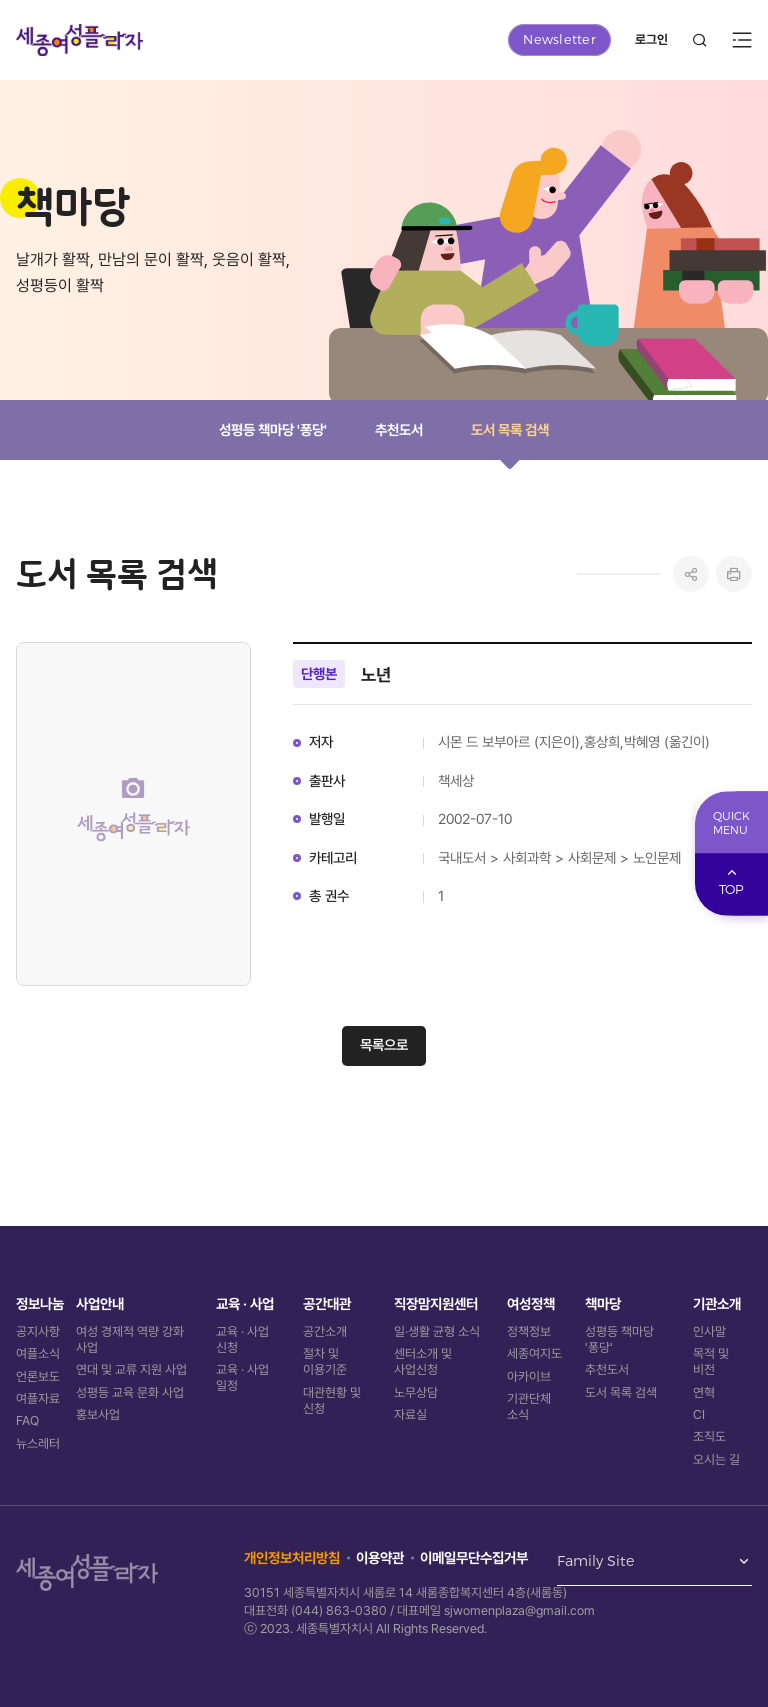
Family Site (595, 1562)
